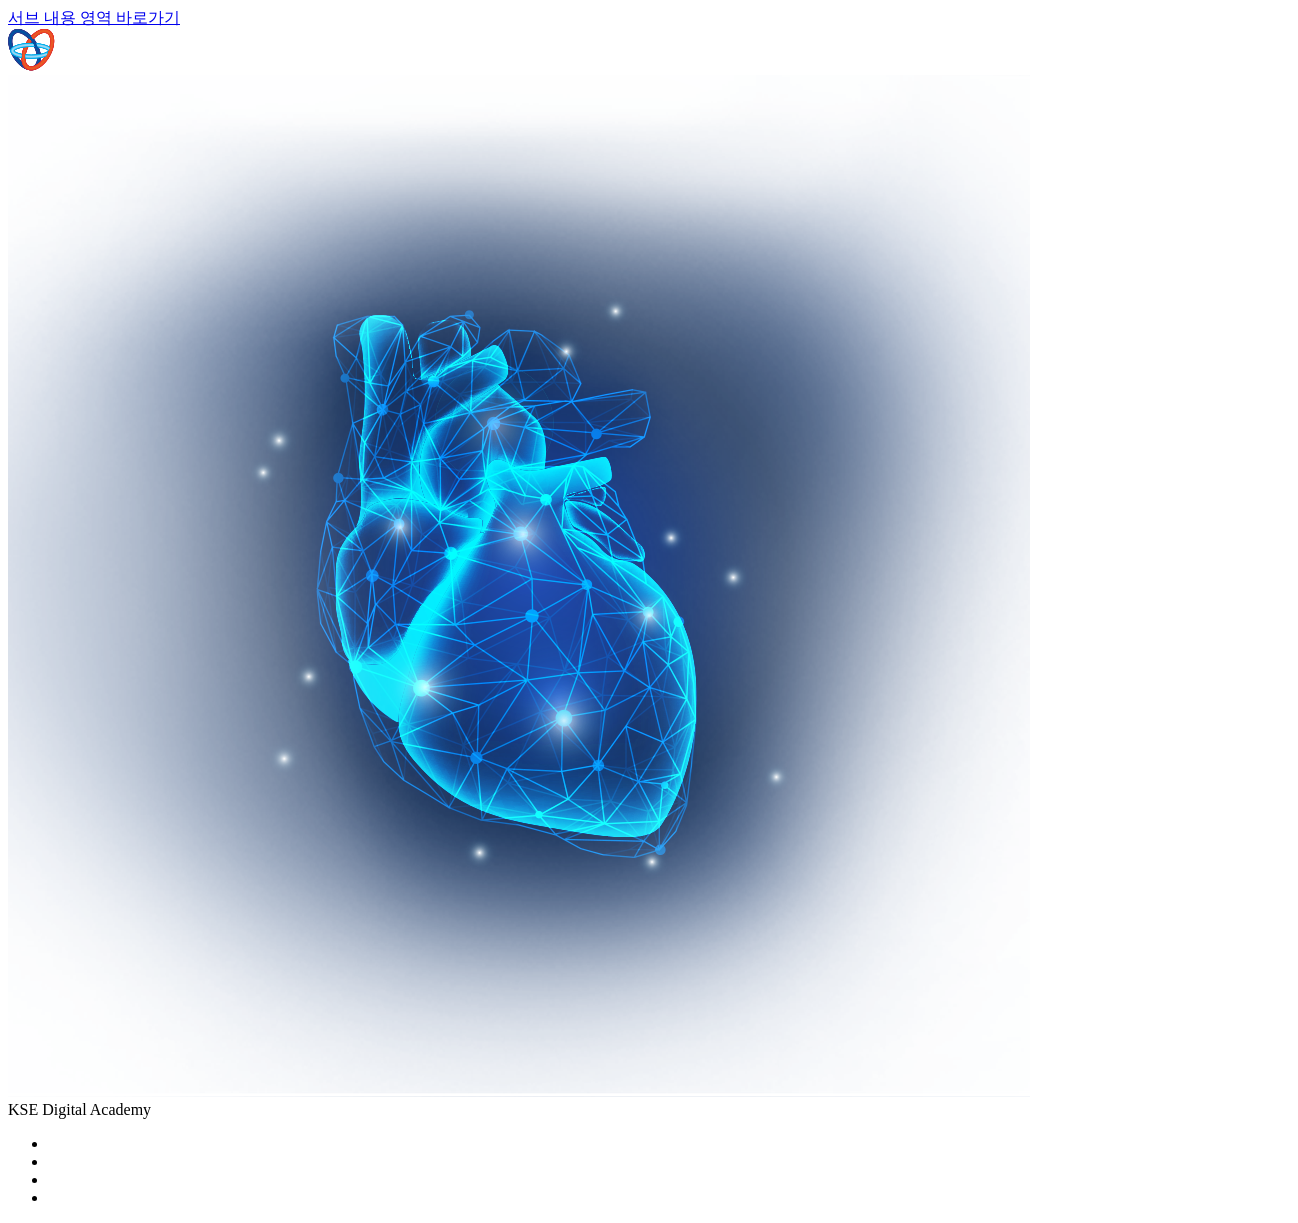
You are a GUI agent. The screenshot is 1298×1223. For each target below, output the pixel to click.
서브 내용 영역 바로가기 (94, 17)
